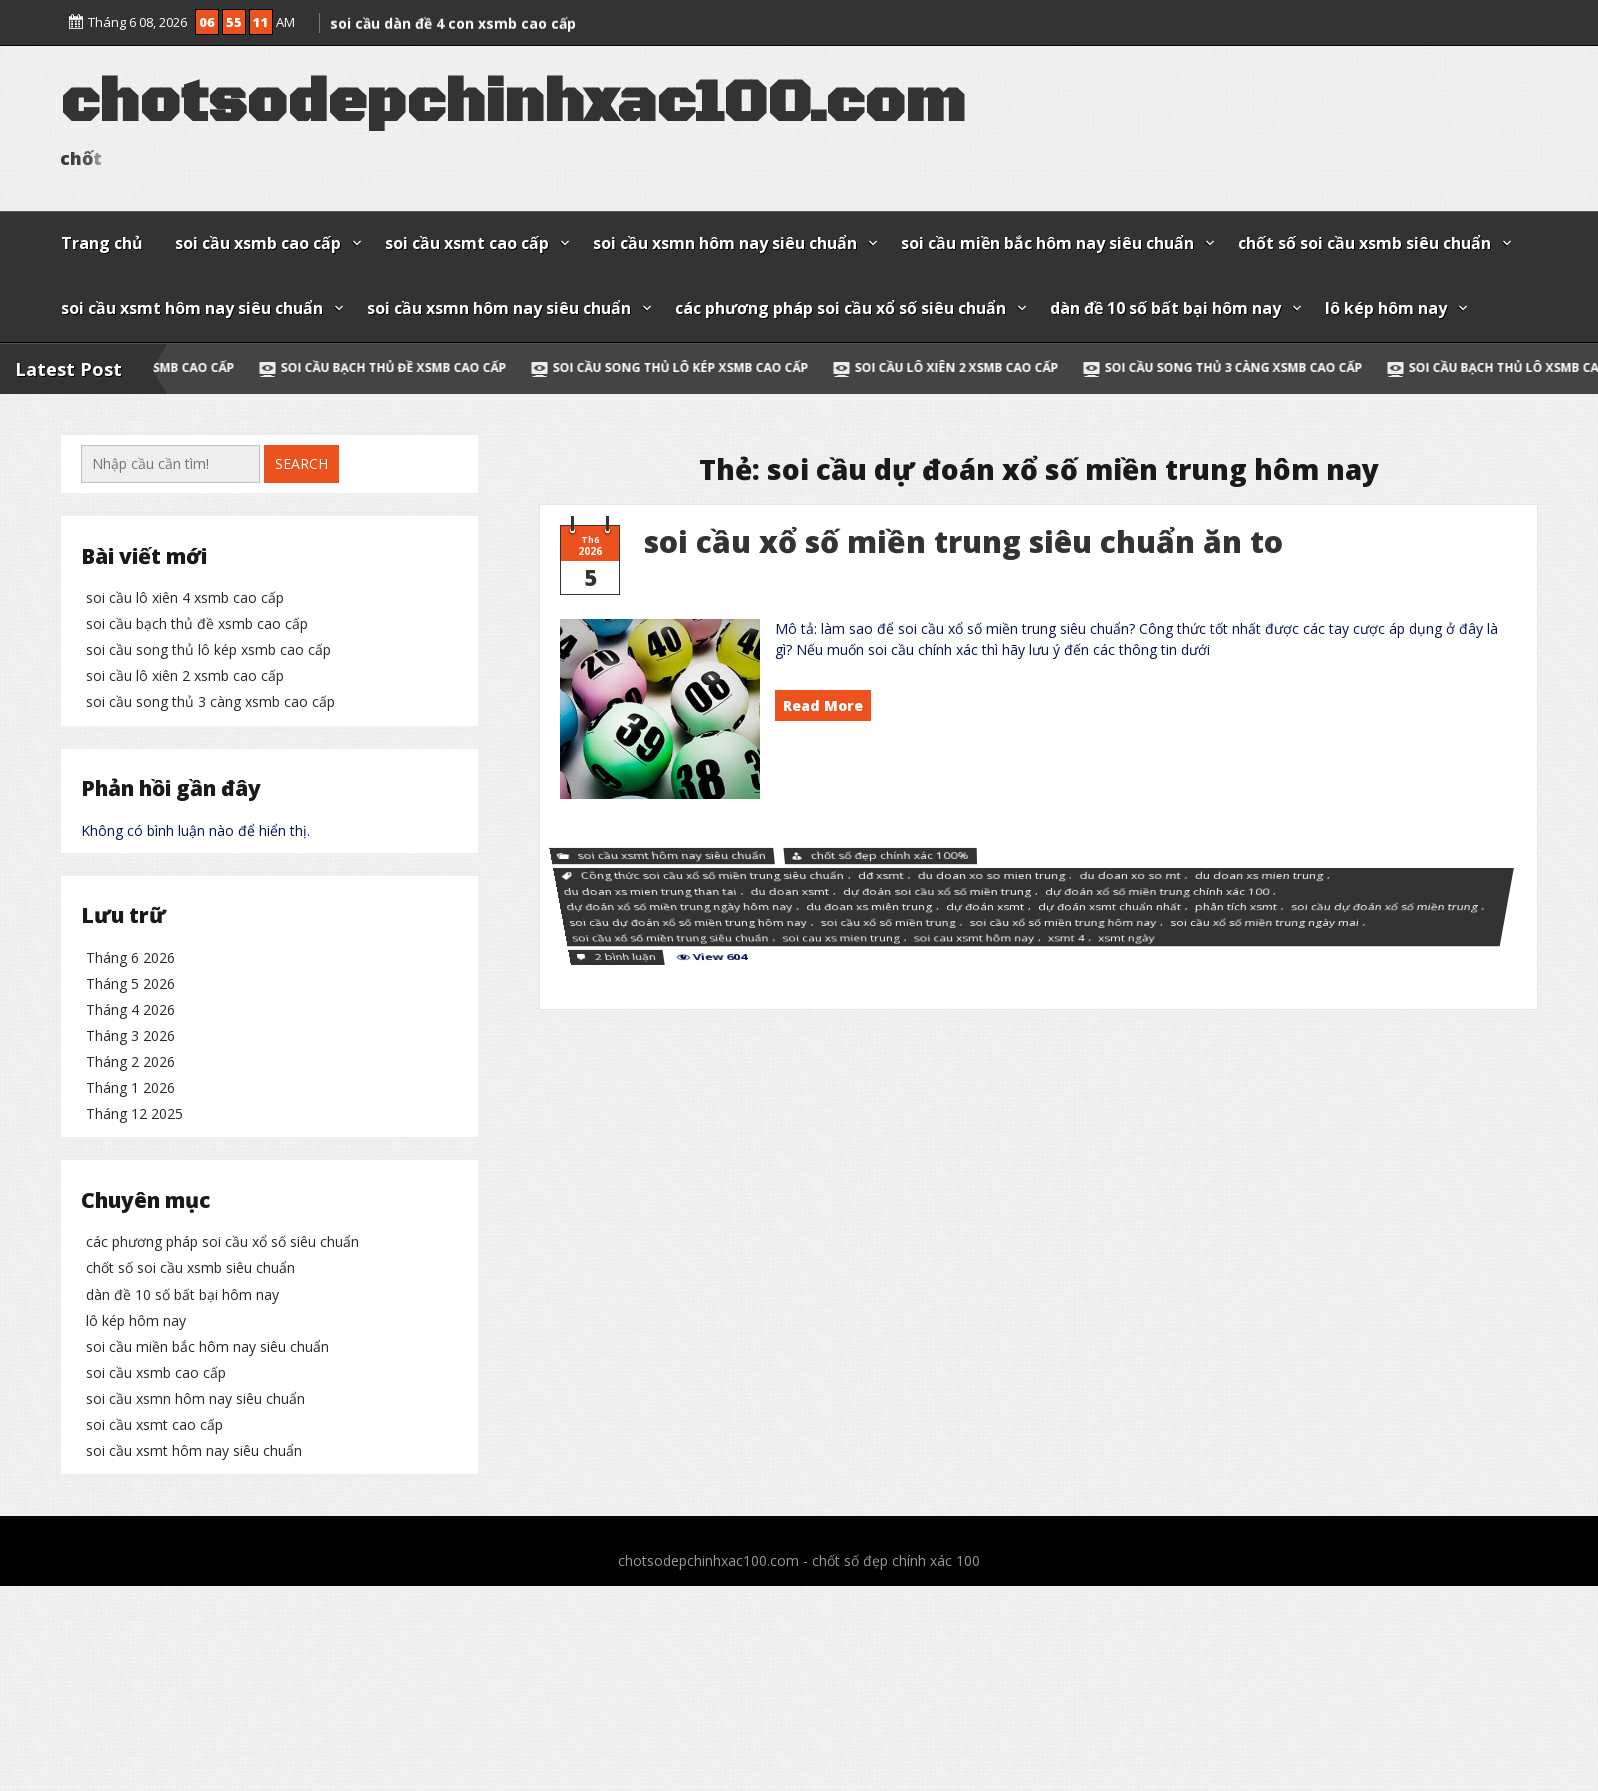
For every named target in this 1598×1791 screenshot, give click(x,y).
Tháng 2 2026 (130, 1274)
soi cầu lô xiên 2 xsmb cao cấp (984, 367)
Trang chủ (102, 243)
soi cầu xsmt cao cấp (467, 243)
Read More (823, 705)
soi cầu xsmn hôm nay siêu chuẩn (725, 243)
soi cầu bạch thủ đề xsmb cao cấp (421, 367)
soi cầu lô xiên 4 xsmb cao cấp (185, 597)
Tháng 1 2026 (130, 1300)
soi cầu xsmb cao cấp (258, 243)
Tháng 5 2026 (130, 1195)
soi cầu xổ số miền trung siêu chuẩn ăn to (963, 541)
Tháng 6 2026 (130, 1169)
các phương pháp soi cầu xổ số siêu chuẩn (840, 308)
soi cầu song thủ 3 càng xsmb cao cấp (1261, 367)
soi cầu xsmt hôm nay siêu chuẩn (192, 308)
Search (301, 463)
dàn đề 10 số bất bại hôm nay (1165, 308)
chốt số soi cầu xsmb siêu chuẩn (1364, 243)
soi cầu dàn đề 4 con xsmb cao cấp (453, 17)
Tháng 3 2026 (130, 1248)
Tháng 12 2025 (134, 1326)
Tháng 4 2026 (130, 1222)
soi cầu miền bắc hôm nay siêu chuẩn (1047, 243)
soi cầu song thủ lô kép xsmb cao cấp (708, 367)
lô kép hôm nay (1386, 308)
